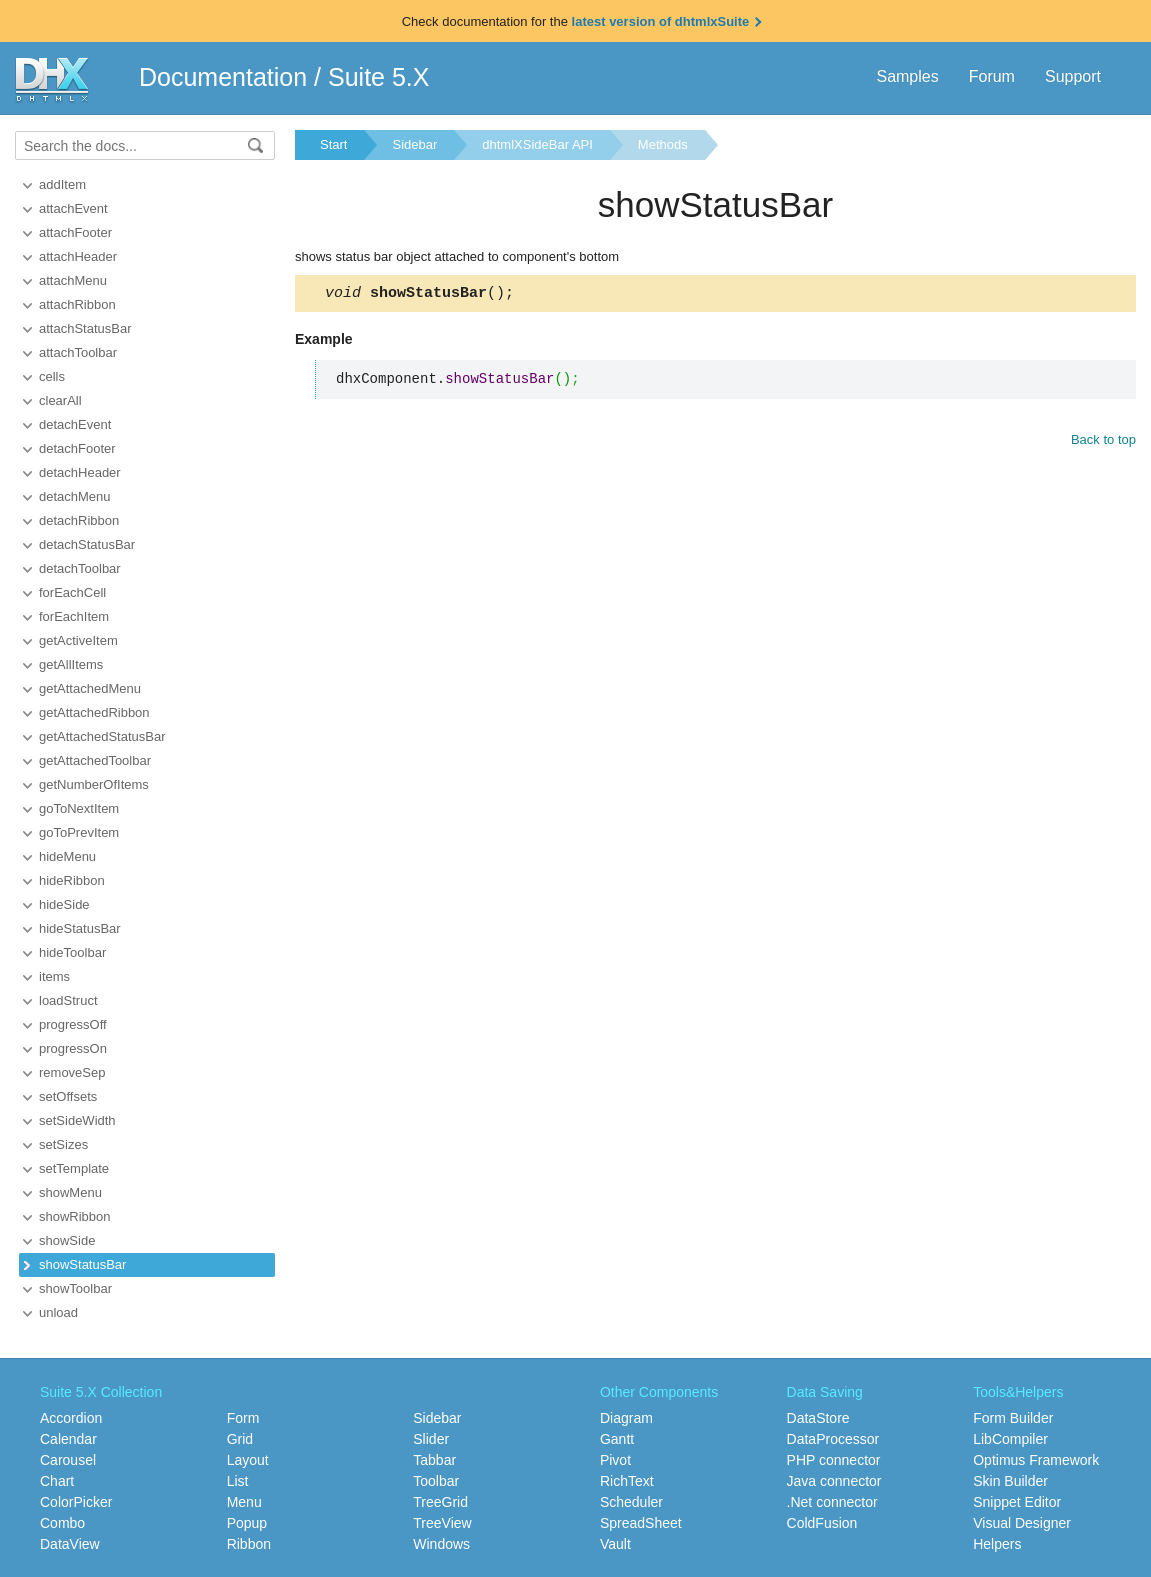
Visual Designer (1022, 1523)
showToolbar (75, 1288)
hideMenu (67, 856)
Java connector (834, 1481)
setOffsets (68, 1096)
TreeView (442, 1523)
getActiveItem (78, 640)
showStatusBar (82, 1264)
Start (333, 144)
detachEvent (75, 424)
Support (1073, 76)
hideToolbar (72, 952)
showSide (67, 1240)
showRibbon (75, 1216)
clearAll (60, 400)
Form (243, 1418)
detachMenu (75, 496)
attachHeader (78, 256)
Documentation (223, 77)
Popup (247, 1523)
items (54, 976)
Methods (663, 144)
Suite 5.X (378, 77)
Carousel (68, 1460)
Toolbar (436, 1481)
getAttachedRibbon (94, 712)
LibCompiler (1010, 1439)
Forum (992, 76)
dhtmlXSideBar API (537, 144)
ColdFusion (822, 1523)
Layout (248, 1460)
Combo (62, 1523)
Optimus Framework (1036, 1460)
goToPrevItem (79, 832)
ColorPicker (76, 1502)
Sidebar (414, 144)
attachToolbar (78, 352)
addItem (62, 184)
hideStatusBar (80, 928)
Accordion (71, 1418)
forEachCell (72, 592)
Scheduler (631, 1502)
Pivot (615, 1460)
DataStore (818, 1418)
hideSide (64, 904)
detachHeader (80, 472)
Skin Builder (1010, 1481)
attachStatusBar (85, 328)
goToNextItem (79, 808)
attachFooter (75, 232)
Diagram (626, 1418)
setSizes (63, 1144)
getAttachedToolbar (95, 760)
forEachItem (74, 616)
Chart (57, 1481)
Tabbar (434, 1460)
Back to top (1103, 442)
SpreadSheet (641, 1523)
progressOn (73, 1048)
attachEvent (73, 208)
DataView (70, 1544)
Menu (244, 1502)
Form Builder (1013, 1418)
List (238, 1481)
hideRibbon (72, 880)
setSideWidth (77, 1120)
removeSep (72, 1072)
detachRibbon (79, 520)
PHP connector (834, 1460)
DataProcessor (833, 1439)
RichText (627, 1481)
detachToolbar (80, 568)
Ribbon (249, 1544)
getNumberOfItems (94, 784)
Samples (907, 76)
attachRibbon (77, 304)
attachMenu (73, 280)
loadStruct (68, 1000)
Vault (615, 1544)
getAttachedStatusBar (102, 736)
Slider (431, 1439)
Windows (441, 1544)
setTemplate (74, 1168)
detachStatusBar (87, 544)
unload (58, 1312)
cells (52, 376)
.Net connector (832, 1502)
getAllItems (71, 664)
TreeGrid (440, 1502)
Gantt (617, 1439)
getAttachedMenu (90, 688)
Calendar (68, 1439)
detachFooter (77, 448)
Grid (240, 1439)
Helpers (997, 1544)
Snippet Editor (1017, 1502)
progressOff (73, 1024)
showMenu (70, 1192)
